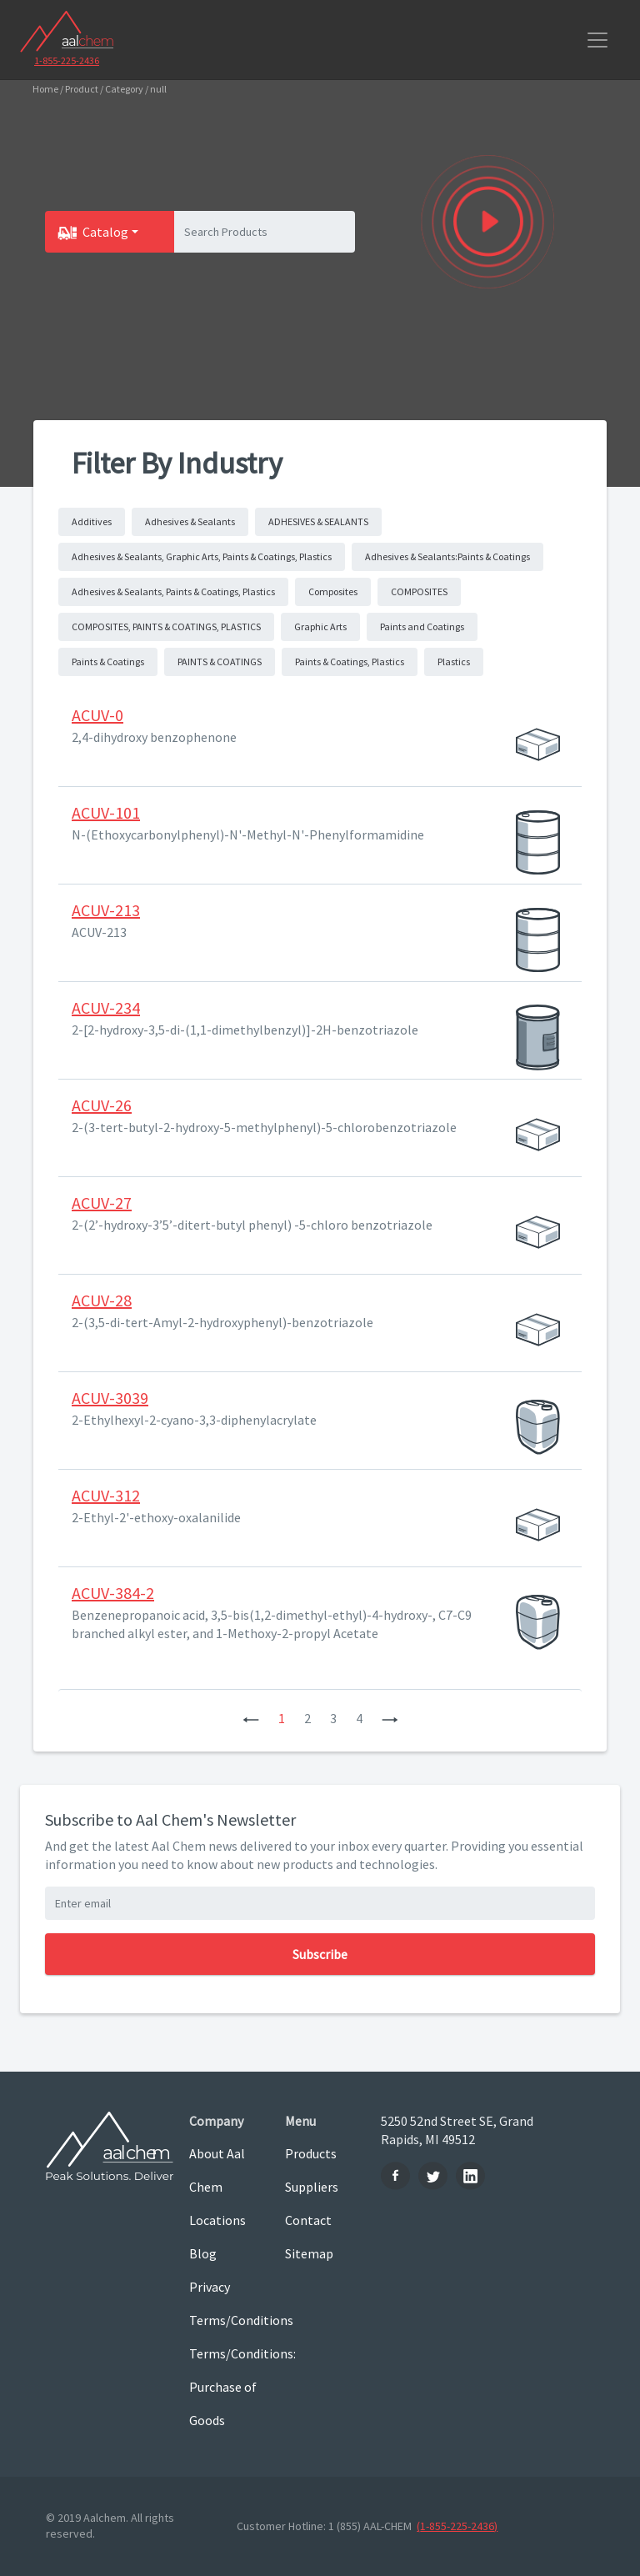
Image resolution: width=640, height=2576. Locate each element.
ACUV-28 (102, 1300)
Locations (217, 2220)
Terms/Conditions (224, 2320)
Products (311, 2153)
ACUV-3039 (110, 1397)
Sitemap (309, 2253)
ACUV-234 (106, 1007)
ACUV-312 (106, 1495)
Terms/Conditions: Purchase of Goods (224, 2386)
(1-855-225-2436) (457, 2525)
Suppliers (311, 2186)
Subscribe (320, 1954)
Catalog (105, 231)
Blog (203, 2253)
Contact (308, 2220)
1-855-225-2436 (66, 60)
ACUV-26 (102, 1105)
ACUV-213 (106, 910)
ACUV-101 (106, 812)
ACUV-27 (102, 1202)
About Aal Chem (217, 2170)
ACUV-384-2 (113, 1592)
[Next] (390, 1718)
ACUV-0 (97, 714)
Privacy (209, 2286)
